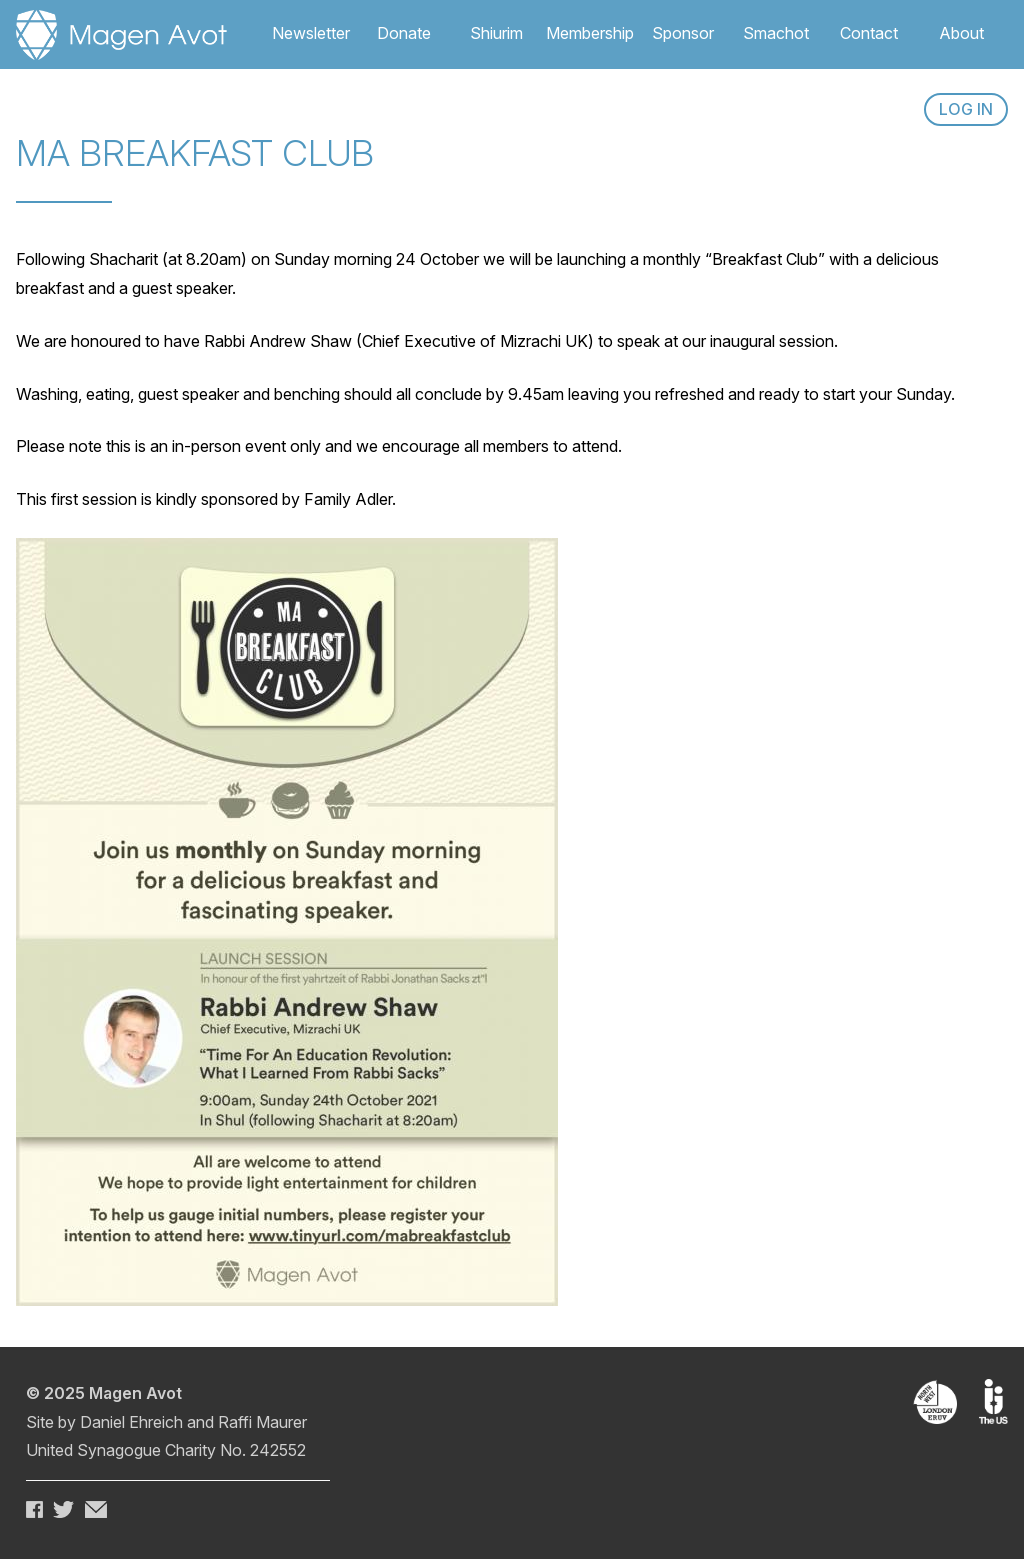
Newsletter (311, 33)
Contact (869, 33)
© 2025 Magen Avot (104, 1393)
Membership (590, 33)
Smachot (776, 33)
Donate (404, 33)
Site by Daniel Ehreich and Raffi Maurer (166, 1422)
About (961, 33)
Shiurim (496, 33)
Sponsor (683, 33)
